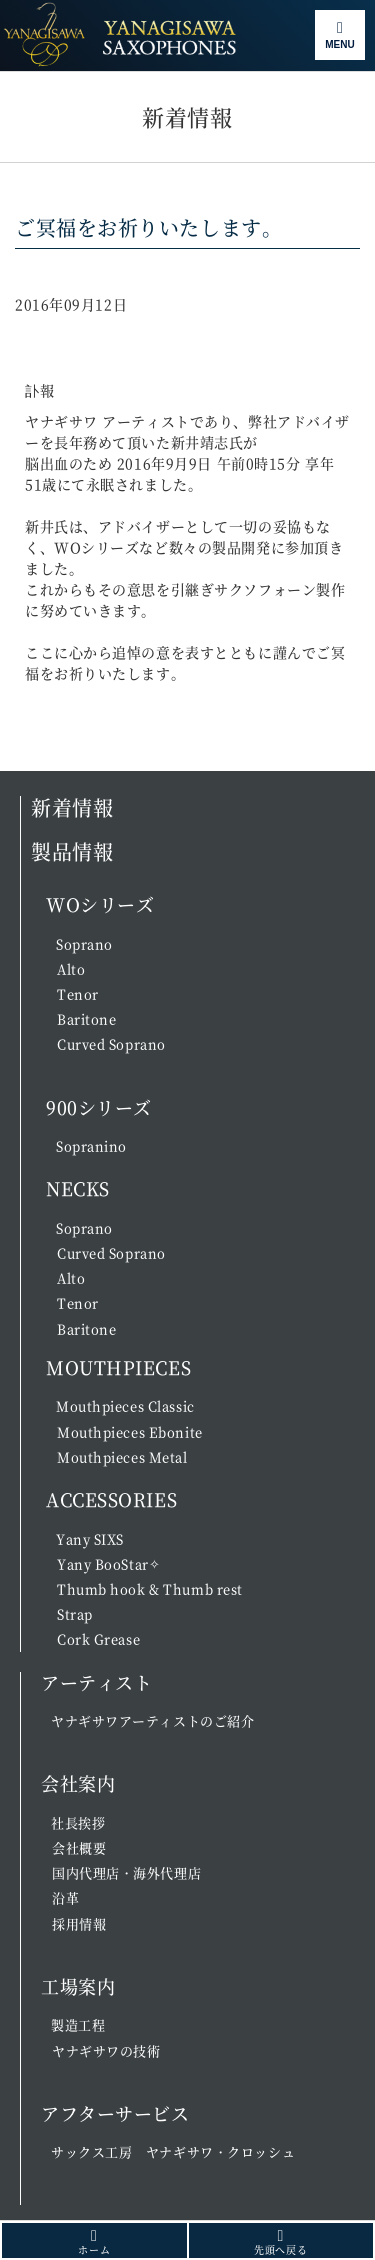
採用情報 (79, 1923)
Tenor (78, 993)
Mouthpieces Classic (125, 1405)
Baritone (86, 1018)
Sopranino (91, 1145)
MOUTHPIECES (118, 1367)
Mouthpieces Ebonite (130, 1431)
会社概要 (79, 1847)
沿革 (65, 1897)
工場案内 (78, 1986)
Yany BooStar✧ (108, 1563)
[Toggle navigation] (340, 35)
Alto (71, 968)
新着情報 (72, 807)
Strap (75, 1613)
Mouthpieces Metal (122, 1456)
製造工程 (78, 2024)
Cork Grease (98, 1638)
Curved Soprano (111, 1043)
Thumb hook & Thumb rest (150, 1588)
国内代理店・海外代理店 (126, 1872)
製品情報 (72, 851)
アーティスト (96, 1682)
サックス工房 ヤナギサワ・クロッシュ (173, 2151)
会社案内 (78, 1783)
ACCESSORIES (111, 1499)
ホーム (94, 2249)
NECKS (78, 1188)
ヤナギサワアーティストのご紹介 (152, 1720)
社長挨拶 (78, 1822)
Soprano (84, 943)
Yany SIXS (90, 1538)
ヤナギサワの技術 (106, 2050)
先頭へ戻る (280, 2249)
